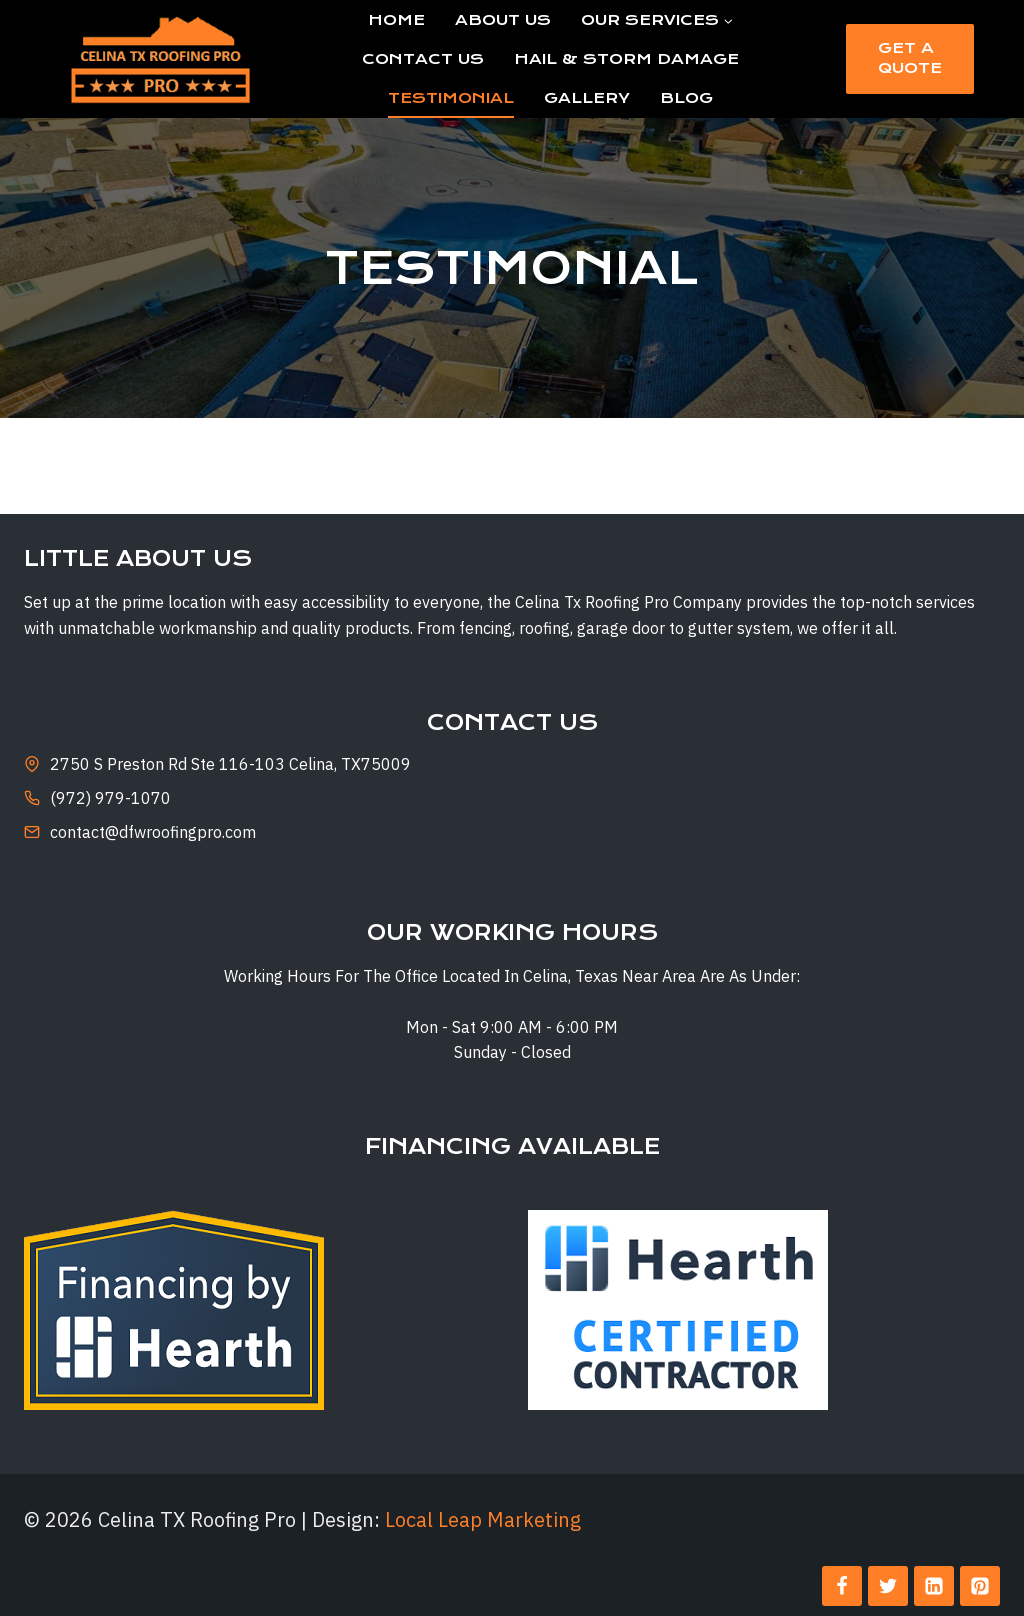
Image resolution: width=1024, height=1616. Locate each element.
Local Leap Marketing (483, 1519)
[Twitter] (888, 1586)
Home (396, 20)
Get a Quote (910, 58)
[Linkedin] (934, 1586)
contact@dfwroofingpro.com (153, 832)
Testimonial (451, 98)
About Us (503, 20)
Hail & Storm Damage (626, 59)
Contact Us (423, 59)
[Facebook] (842, 1586)
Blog (686, 98)
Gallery (587, 98)
